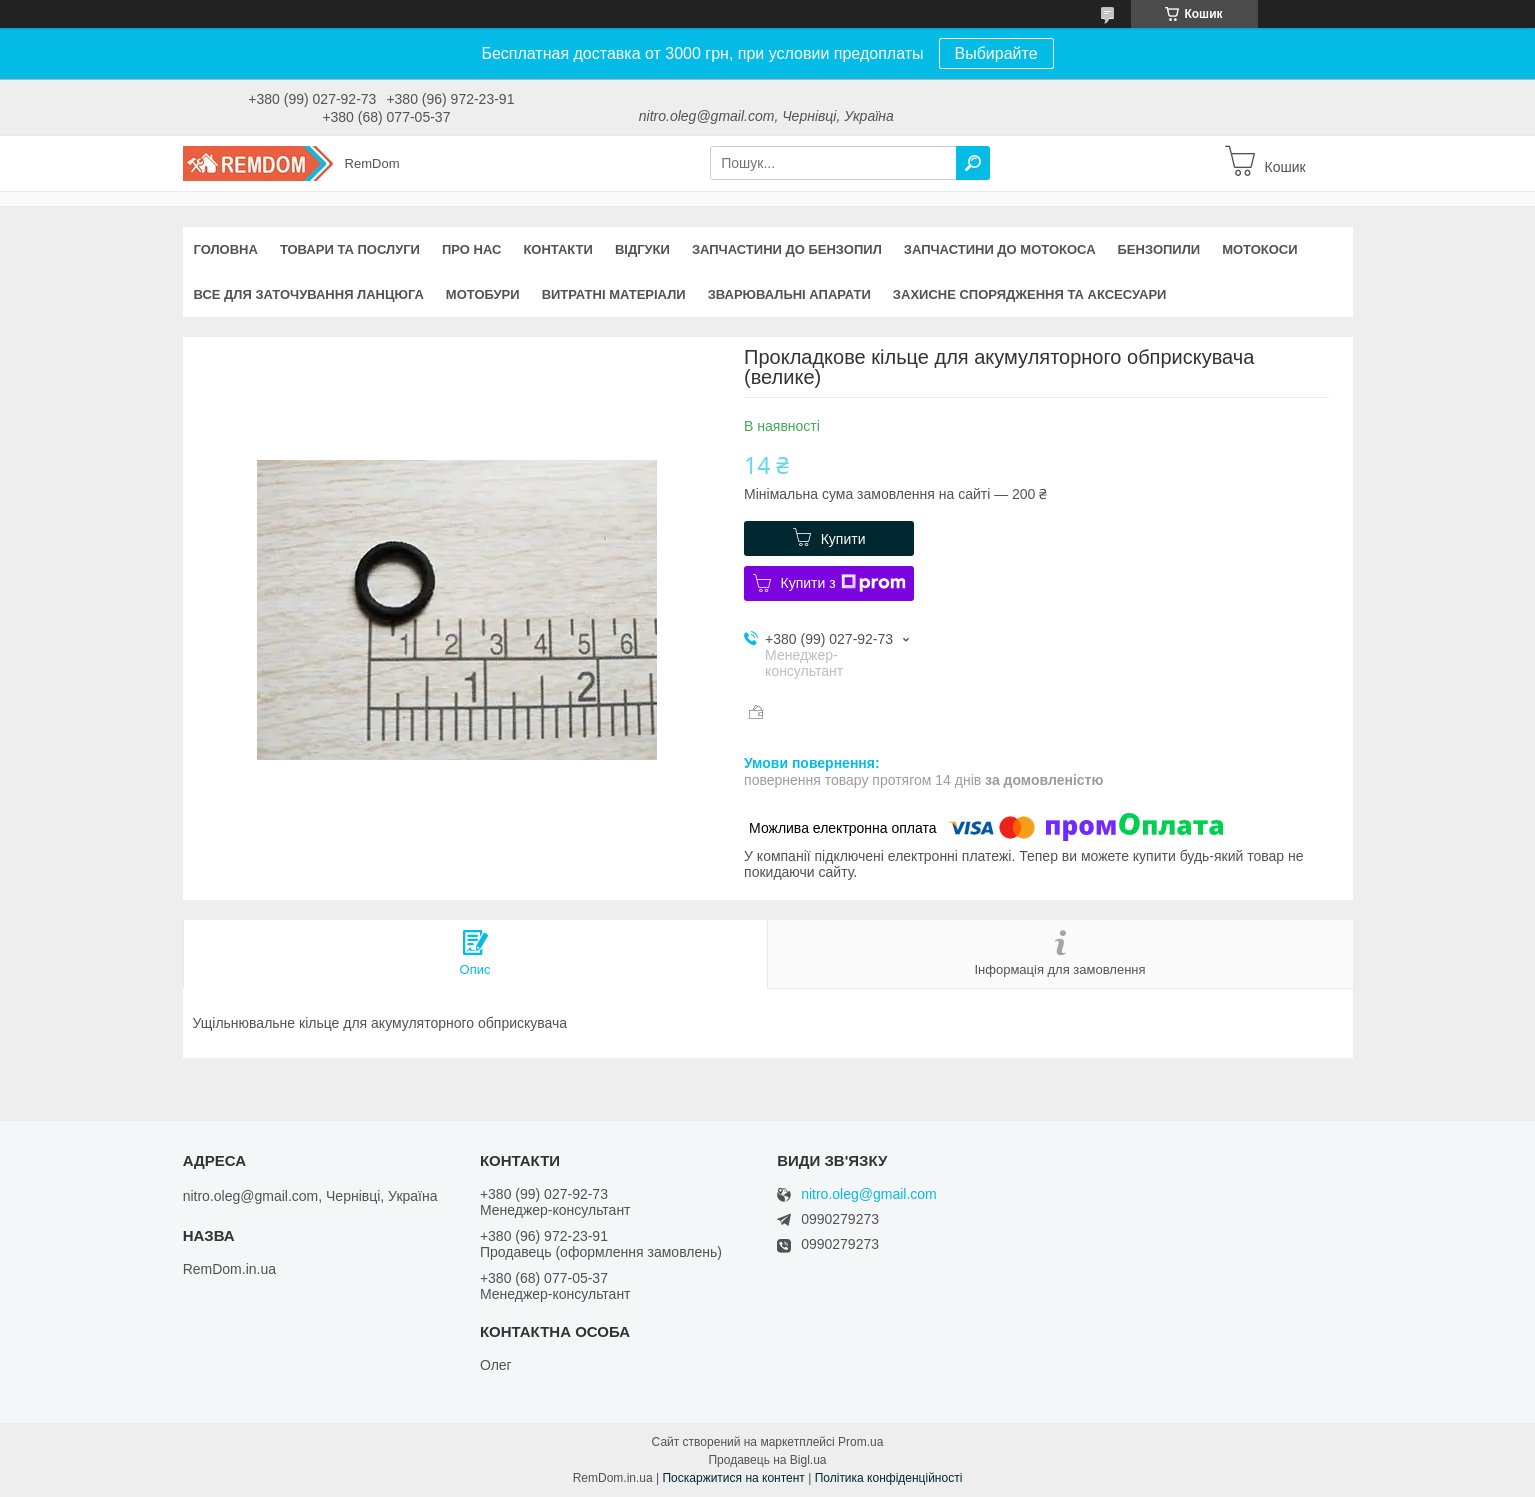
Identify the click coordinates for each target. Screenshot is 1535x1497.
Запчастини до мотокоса (1000, 249)
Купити (843, 539)
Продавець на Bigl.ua (767, 1460)
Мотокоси (1259, 249)
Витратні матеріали (614, 294)
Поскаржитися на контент (733, 1478)
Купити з (843, 583)
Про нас (471, 249)
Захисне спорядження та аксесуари (1030, 294)
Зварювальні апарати (789, 294)
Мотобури (483, 294)
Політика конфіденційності (889, 1478)
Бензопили (1159, 249)
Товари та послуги (350, 249)
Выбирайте (996, 53)
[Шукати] (973, 163)
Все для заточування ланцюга (309, 294)
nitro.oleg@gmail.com (869, 1194)
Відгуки (642, 249)
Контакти (558, 249)
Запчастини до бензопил (787, 249)
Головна (226, 249)
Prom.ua (860, 1442)
